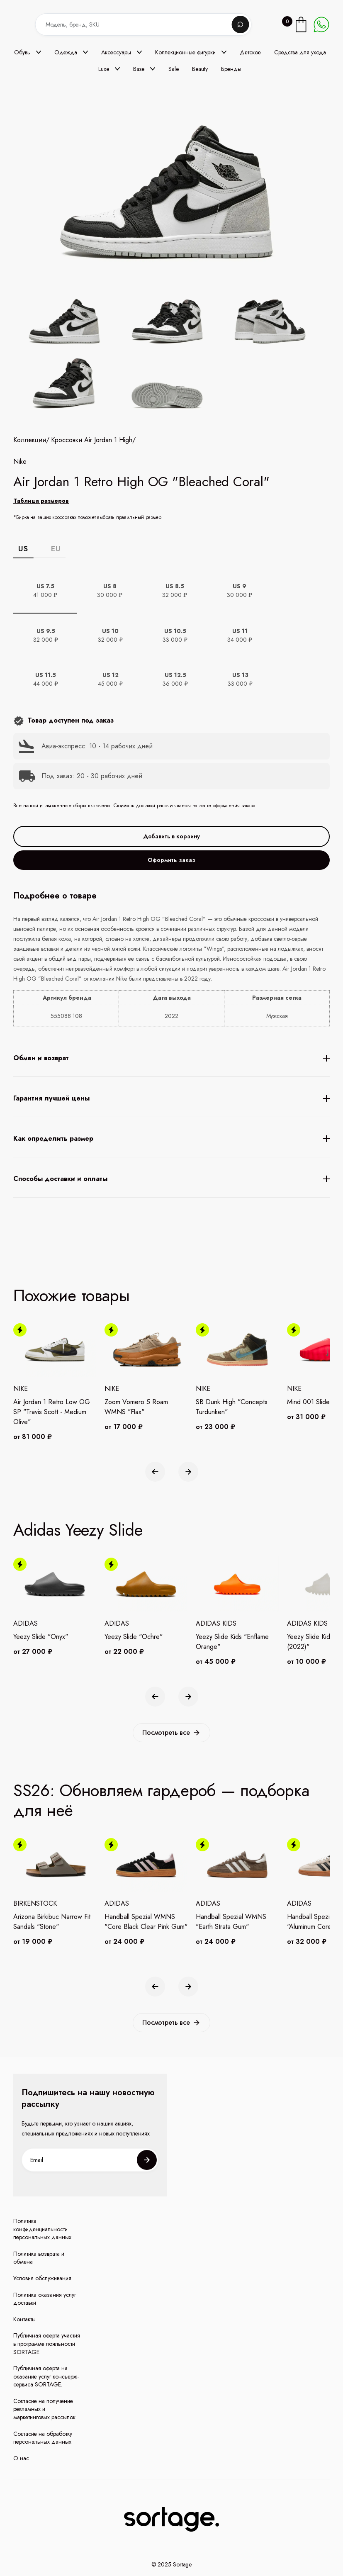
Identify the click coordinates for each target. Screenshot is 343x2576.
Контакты (24, 2319)
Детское (250, 52)
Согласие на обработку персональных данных (42, 2438)
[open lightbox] (171, 355)
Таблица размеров (41, 555)
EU (56, 603)
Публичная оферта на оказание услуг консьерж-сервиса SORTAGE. (46, 2376)
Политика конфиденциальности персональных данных (42, 2229)
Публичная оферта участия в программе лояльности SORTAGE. (46, 2344)
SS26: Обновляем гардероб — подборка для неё (161, 1800)
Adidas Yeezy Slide (78, 1530)
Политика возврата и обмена (38, 2258)
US (23, 603)
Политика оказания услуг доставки (44, 2299)
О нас (21, 2458)
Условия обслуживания (42, 2278)
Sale (173, 69)
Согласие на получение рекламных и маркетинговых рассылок (44, 2409)
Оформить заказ (171, 915)
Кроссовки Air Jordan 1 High (91, 495)
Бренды (231, 69)
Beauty (200, 69)
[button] (27, 52)
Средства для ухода (300, 52)
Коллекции (29, 495)
